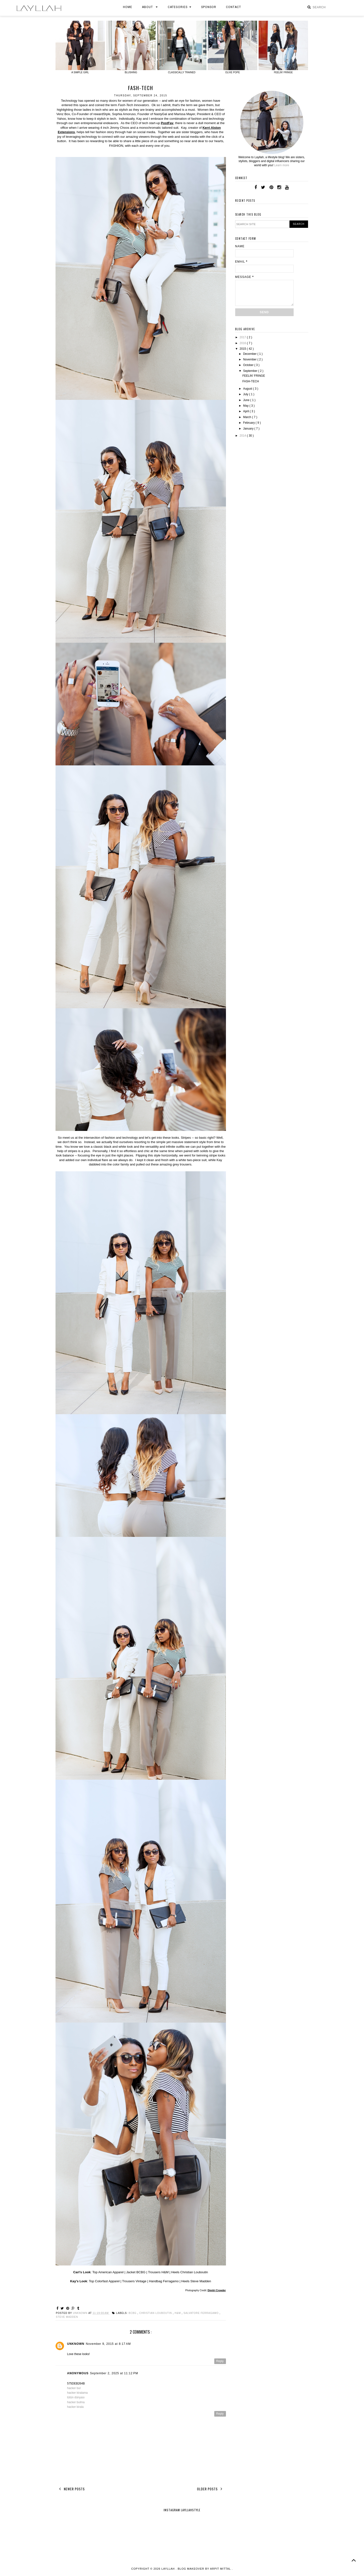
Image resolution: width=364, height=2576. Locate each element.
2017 (243, 337)
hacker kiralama (77, 2392)
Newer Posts (71, 2489)
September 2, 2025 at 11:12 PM (114, 2373)
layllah (168, 2568)
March (247, 417)
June (246, 400)
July (246, 394)
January (248, 428)
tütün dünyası (76, 2397)
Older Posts (210, 2489)
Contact (233, 7)
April (246, 411)
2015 (243, 348)
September (250, 371)
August (248, 388)
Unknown (75, 2344)
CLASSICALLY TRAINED (182, 72)
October (248, 365)
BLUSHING (131, 72)
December (250, 354)
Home (127, 7)
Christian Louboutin (156, 2313)
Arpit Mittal (220, 2568)
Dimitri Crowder (216, 2290)
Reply (220, 2361)
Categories (179, 7)
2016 (243, 343)
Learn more (281, 165)
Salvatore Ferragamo (202, 2313)
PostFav (167, 123)
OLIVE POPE (232, 72)
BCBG (133, 2313)
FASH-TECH (250, 381)
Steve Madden (67, 2317)
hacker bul (74, 2388)
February (249, 422)
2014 (243, 435)
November (250, 359)
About (150, 7)
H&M (178, 2313)
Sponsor (208, 7)
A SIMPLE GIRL (80, 72)
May (246, 405)
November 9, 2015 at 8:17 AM (108, 2344)
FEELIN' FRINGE (283, 72)
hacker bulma (76, 2402)
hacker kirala (75, 2407)
